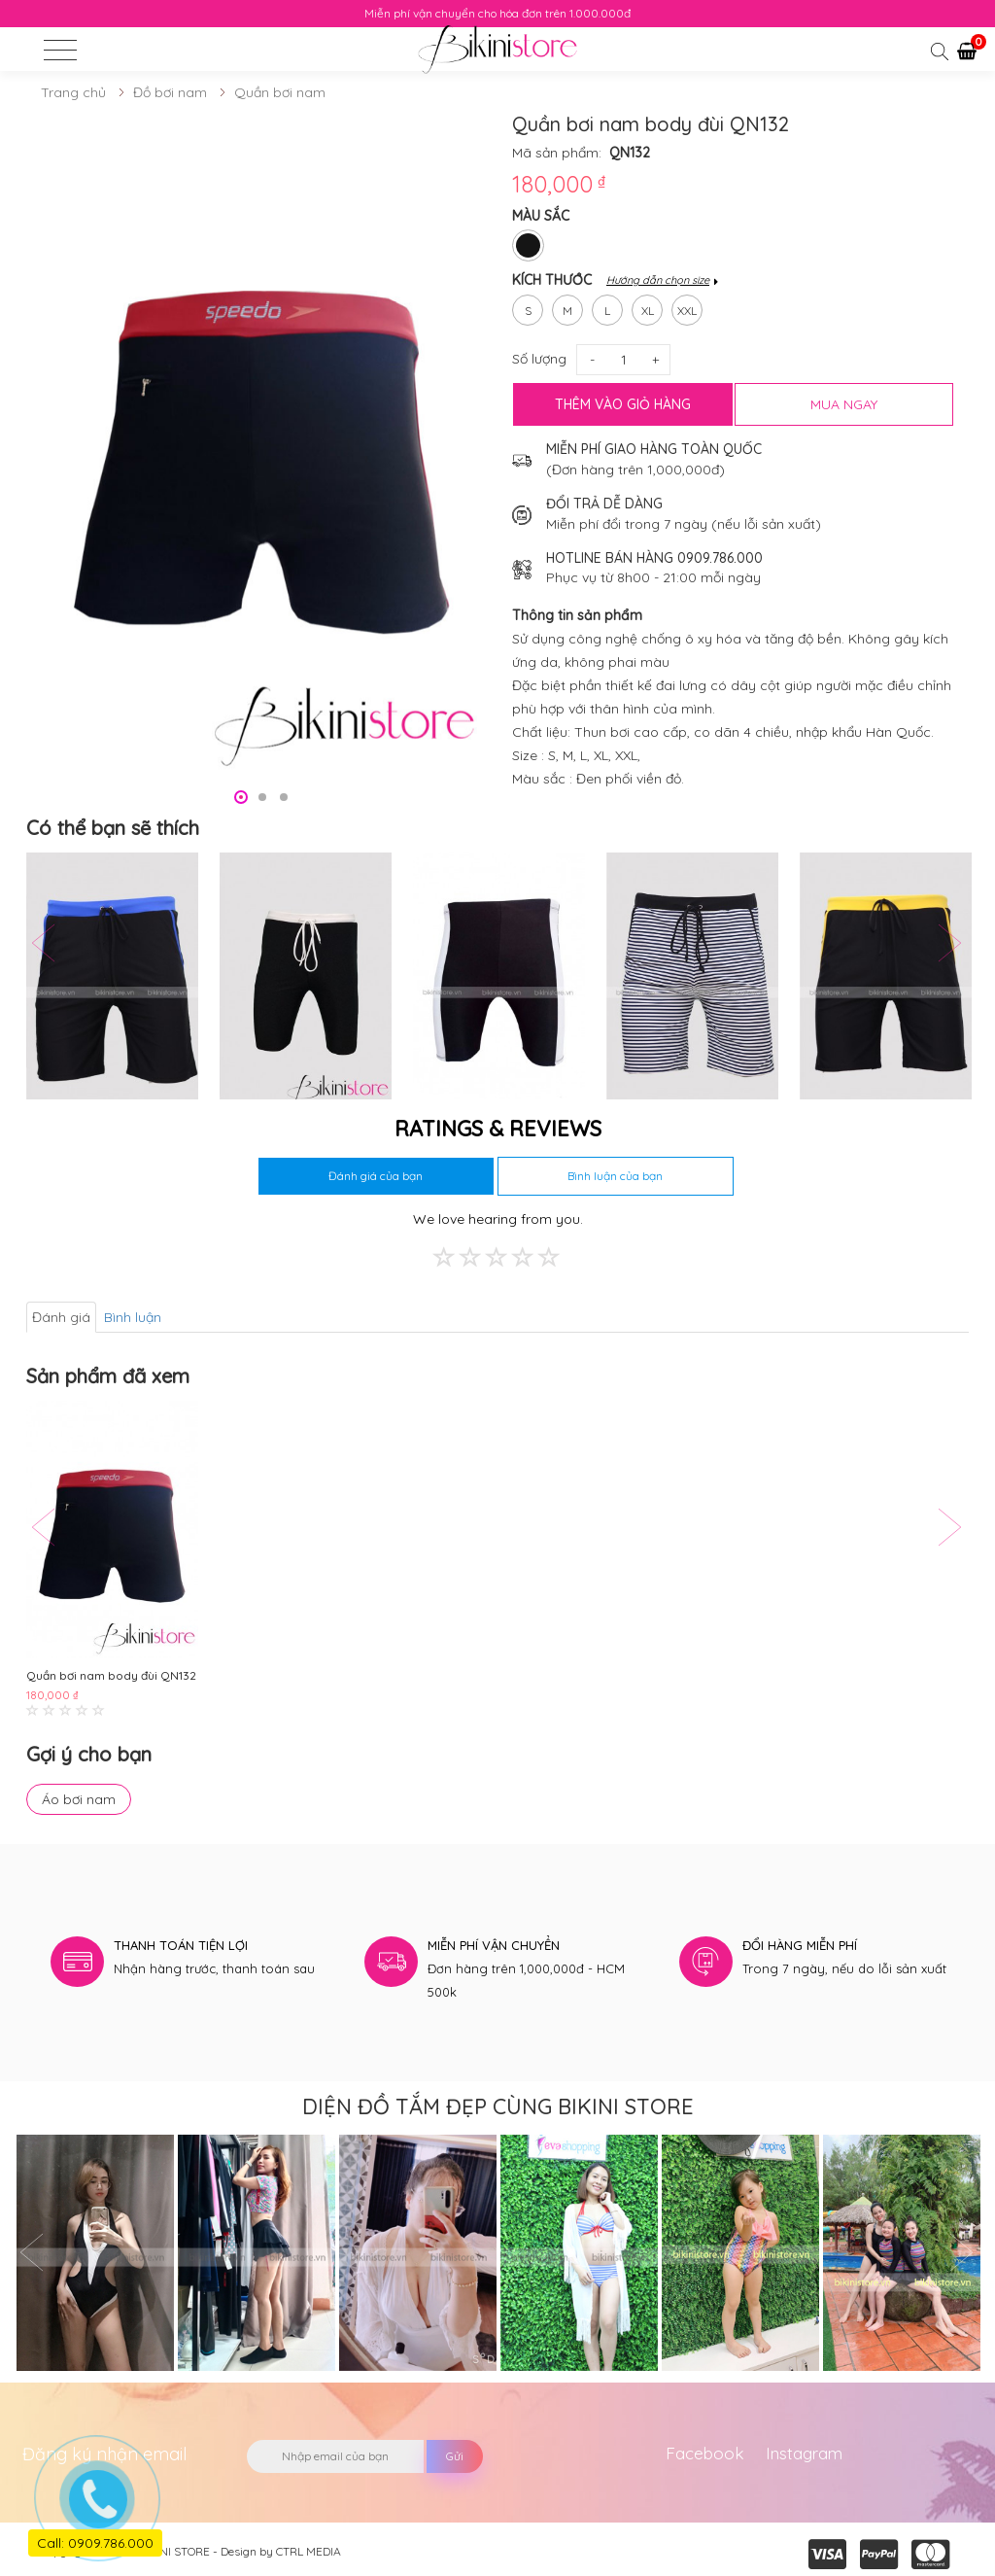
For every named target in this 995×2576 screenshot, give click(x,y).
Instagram (804, 2453)
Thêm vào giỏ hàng (623, 404)
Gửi (454, 2456)
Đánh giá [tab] (61, 1317)
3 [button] (284, 797)
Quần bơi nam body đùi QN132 (111, 1675)
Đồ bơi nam (170, 92)
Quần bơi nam (280, 92)
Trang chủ (73, 92)
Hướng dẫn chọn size (657, 280)
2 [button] (262, 797)
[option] (262, 446)
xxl (687, 306)
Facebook (705, 2453)
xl (647, 306)
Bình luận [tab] (132, 1317)
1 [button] (241, 797)
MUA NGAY (843, 404)
